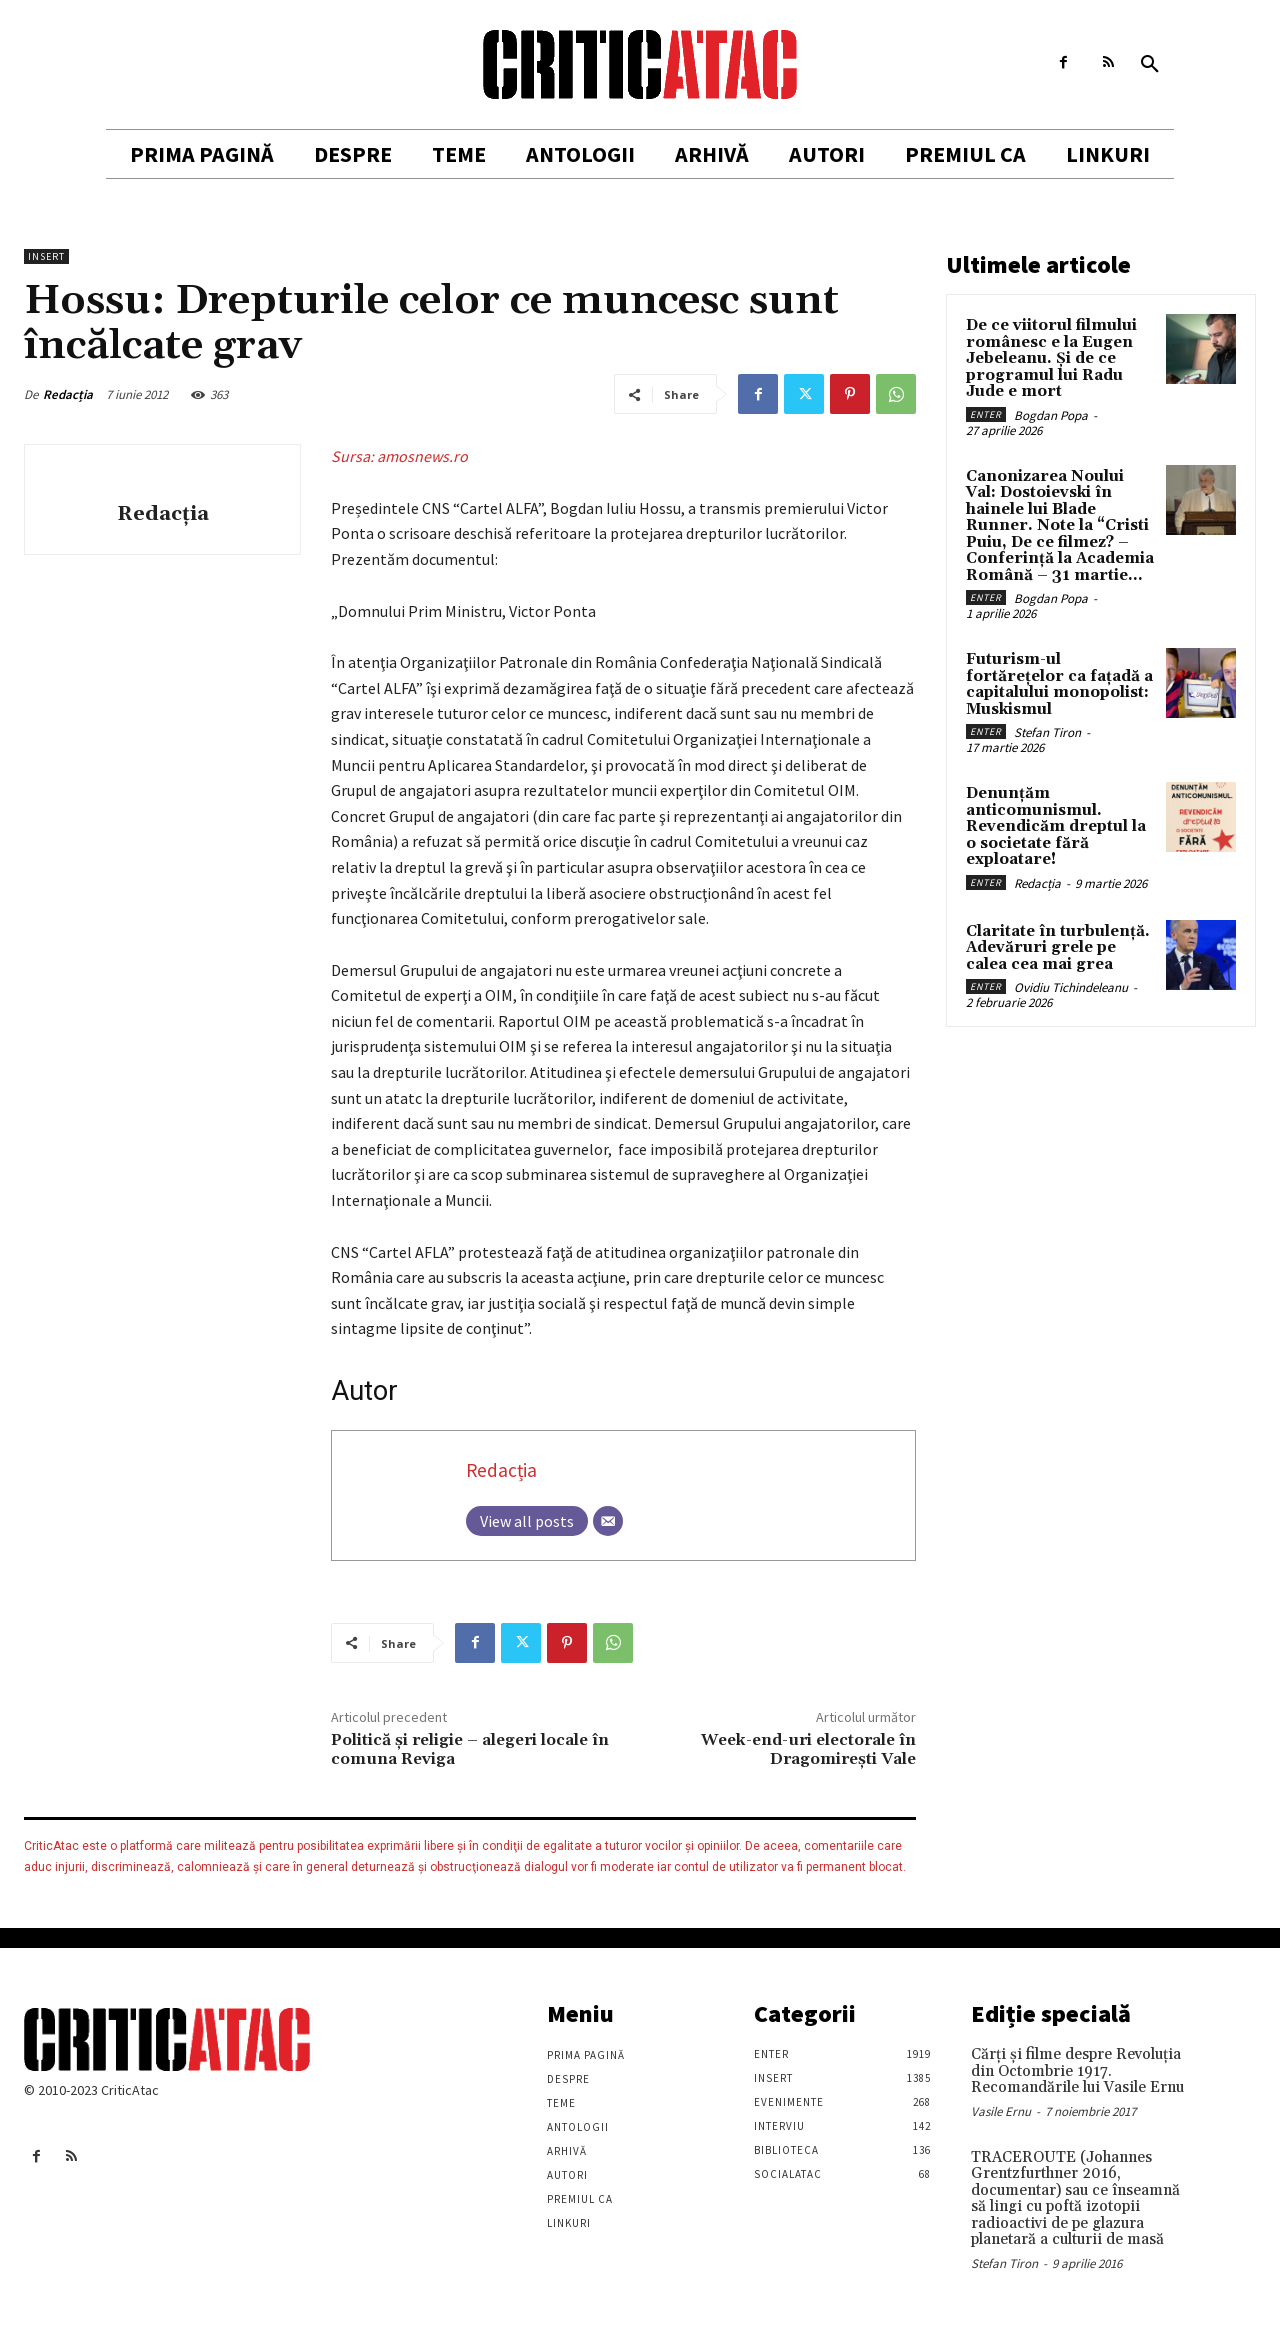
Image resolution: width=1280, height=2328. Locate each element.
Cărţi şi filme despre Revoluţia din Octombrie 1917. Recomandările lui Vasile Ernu (1077, 2071)
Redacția (68, 394)
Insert (46, 256)
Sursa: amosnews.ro (399, 456)
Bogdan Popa (1051, 415)
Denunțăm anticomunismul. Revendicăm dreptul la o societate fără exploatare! (1056, 826)
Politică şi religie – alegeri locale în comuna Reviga (470, 1749)
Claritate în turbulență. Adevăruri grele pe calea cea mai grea (1058, 948)
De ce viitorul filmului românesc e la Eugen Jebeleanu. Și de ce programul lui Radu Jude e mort (1051, 358)
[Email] (608, 1521)
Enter (986, 414)
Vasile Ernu (1001, 2111)
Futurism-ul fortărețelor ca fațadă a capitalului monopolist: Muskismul (1059, 684)
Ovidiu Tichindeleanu (1071, 987)
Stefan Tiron (1047, 732)
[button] (1150, 65)
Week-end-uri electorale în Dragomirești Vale (808, 1749)
